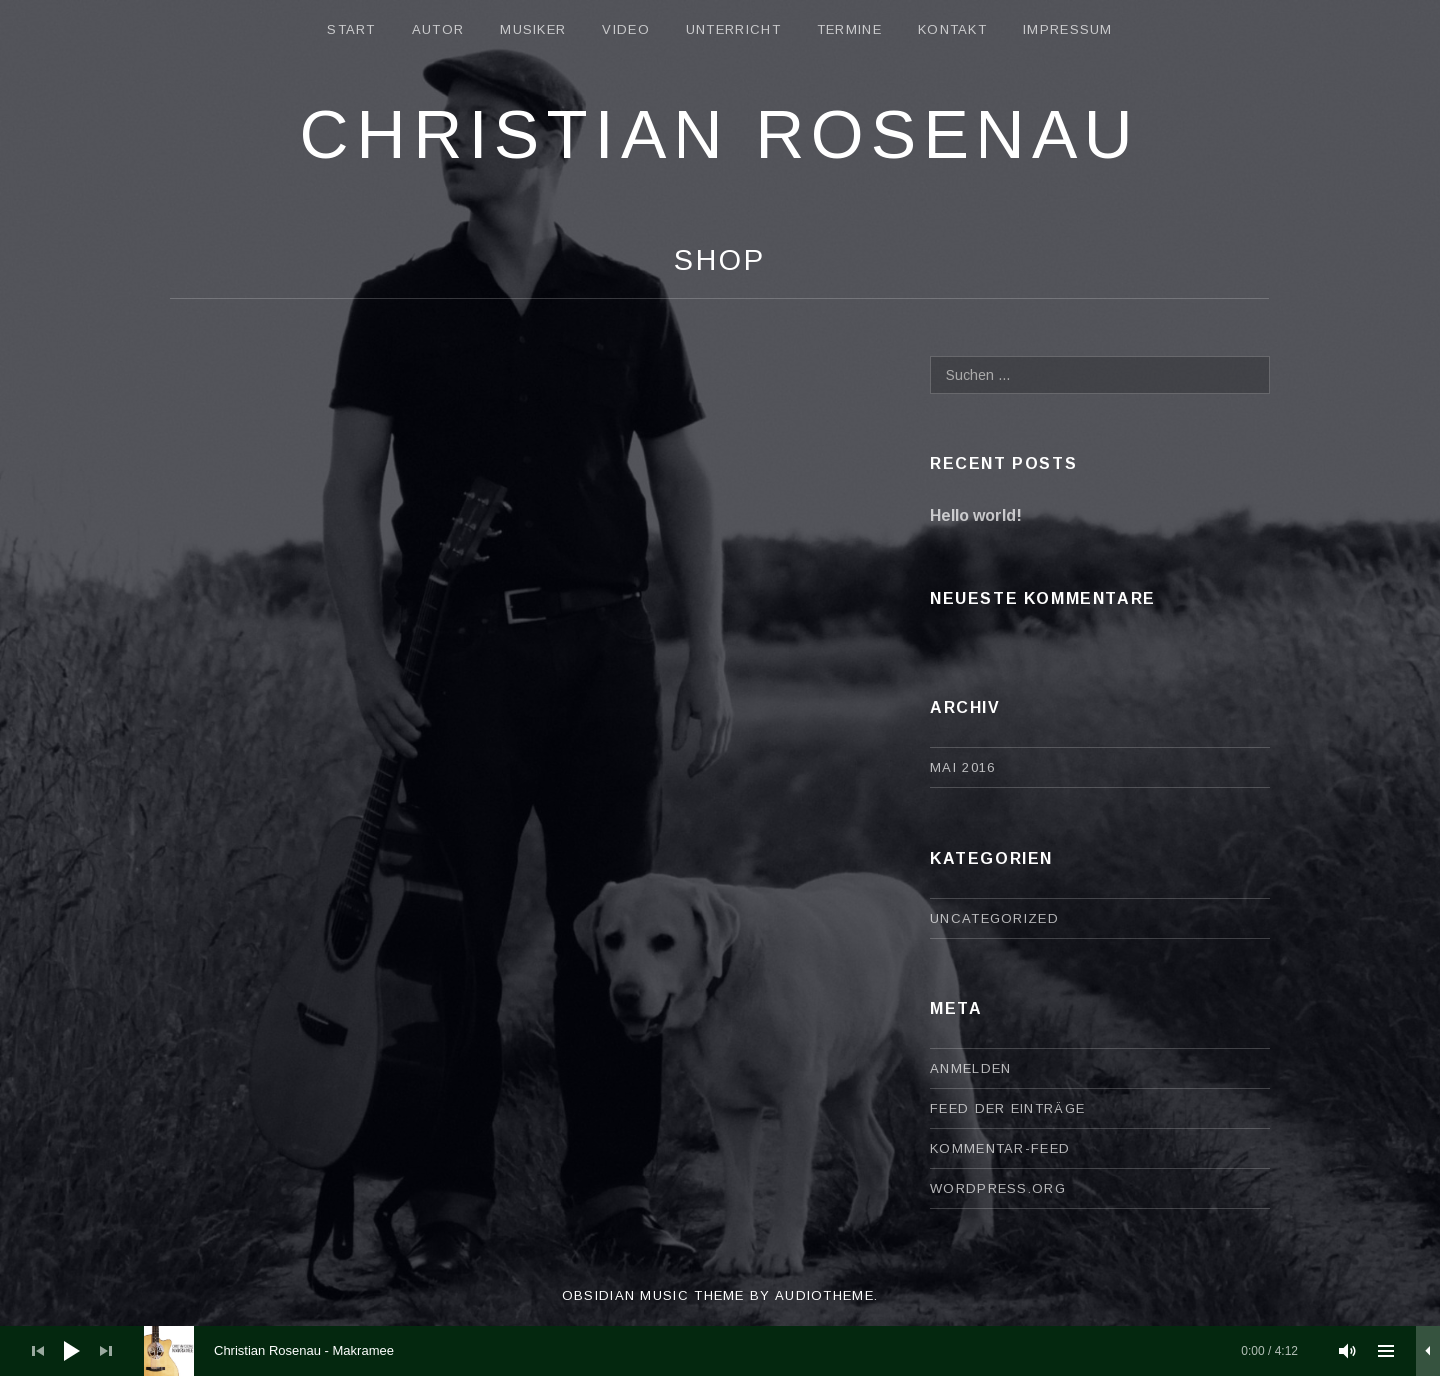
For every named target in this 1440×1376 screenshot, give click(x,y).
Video (626, 29)
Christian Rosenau (720, 134)
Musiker (533, 29)
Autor (438, 29)
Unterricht (733, 29)
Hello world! (976, 515)
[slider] (731, 1351)
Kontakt (952, 29)
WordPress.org (998, 1188)
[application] (720, 1351)
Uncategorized (994, 918)
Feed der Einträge (1007, 1108)
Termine (849, 29)
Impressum (1068, 29)
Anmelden (970, 1068)
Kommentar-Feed (1000, 1148)
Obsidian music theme (653, 1295)
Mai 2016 (962, 767)
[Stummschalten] (1348, 1351)
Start (351, 29)
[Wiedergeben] (72, 1351)
